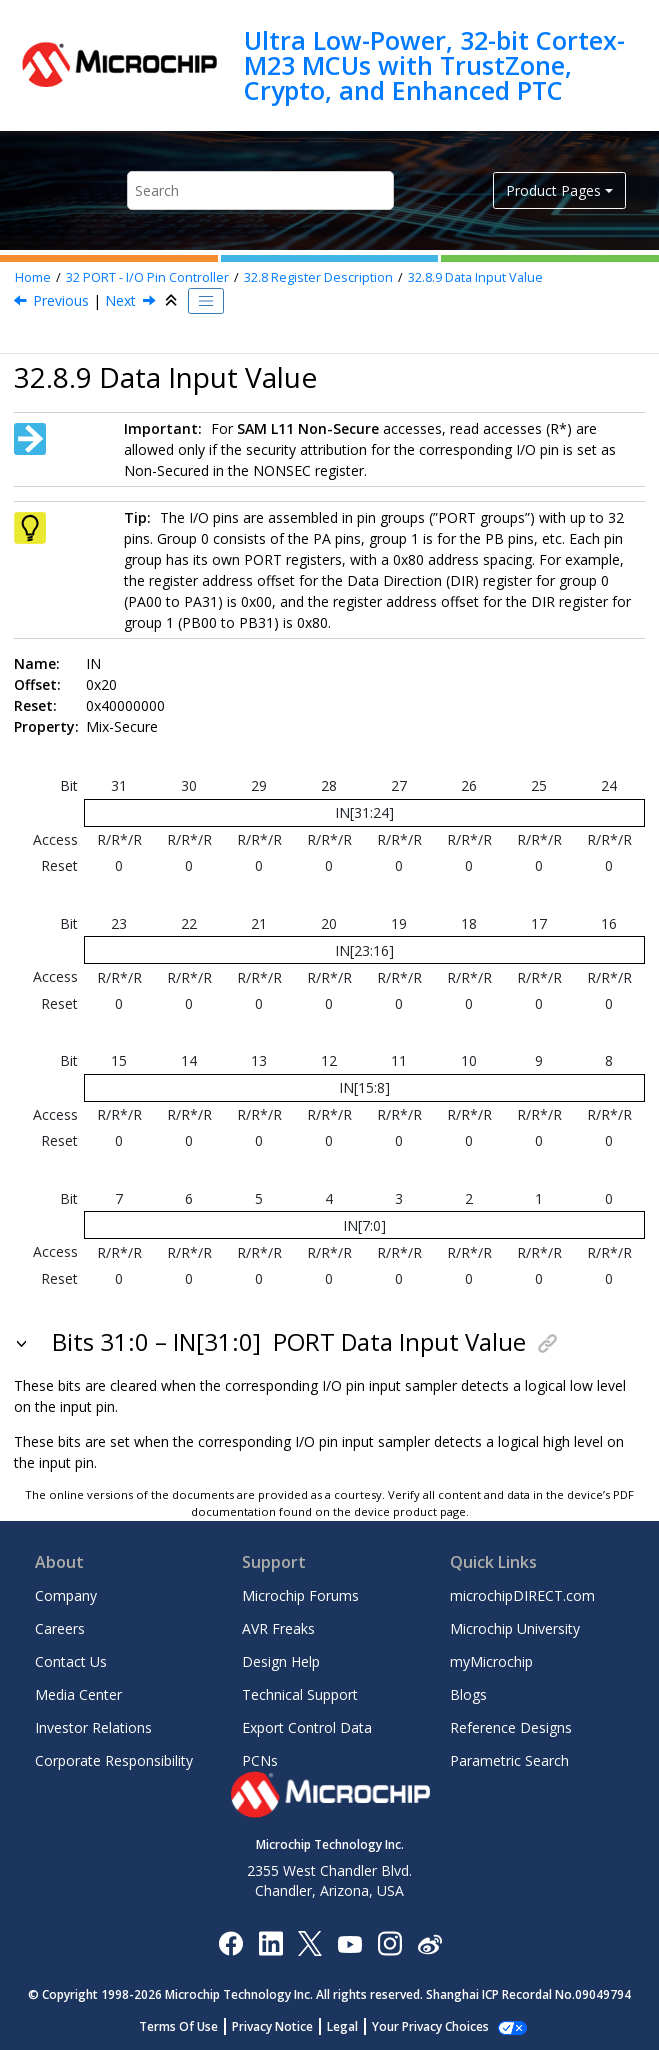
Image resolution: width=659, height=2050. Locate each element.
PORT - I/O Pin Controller (147, 277)
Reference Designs (511, 1727)
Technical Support (300, 1694)
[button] (23, 1342)
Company (66, 1595)
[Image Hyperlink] (349, 1942)
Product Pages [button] (553, 190)
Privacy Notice (283, 2026)
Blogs (468, 1694)
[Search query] (260, 190)
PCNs (260, 1760)
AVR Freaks (278, 1628)
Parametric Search (509, 1760)
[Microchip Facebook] (230, 1942)
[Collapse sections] (173, 301)
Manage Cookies (430, 2026)
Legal (353, 2026)
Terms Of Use (189, 2026)
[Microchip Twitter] (310, 1942)
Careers (60, 1628)
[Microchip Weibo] (429, 1942)
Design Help (281, 1661)
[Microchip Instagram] (389, 1942)
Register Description (318, 277)
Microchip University (515, 1628)
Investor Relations (93, 1727)
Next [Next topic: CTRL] (120, 300)
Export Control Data (307, 1727)
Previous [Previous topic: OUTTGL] (61, 300)
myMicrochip (491, 1661)
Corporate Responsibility (114, 1760)
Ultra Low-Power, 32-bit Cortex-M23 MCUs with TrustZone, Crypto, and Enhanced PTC (434, 65)
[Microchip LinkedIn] (270, 1942)
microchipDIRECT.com (522, 1595)
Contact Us (71, 1661)
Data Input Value (475, 277)
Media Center (78, 1694)
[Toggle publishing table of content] (206, 301)
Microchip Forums (300, 1595)
